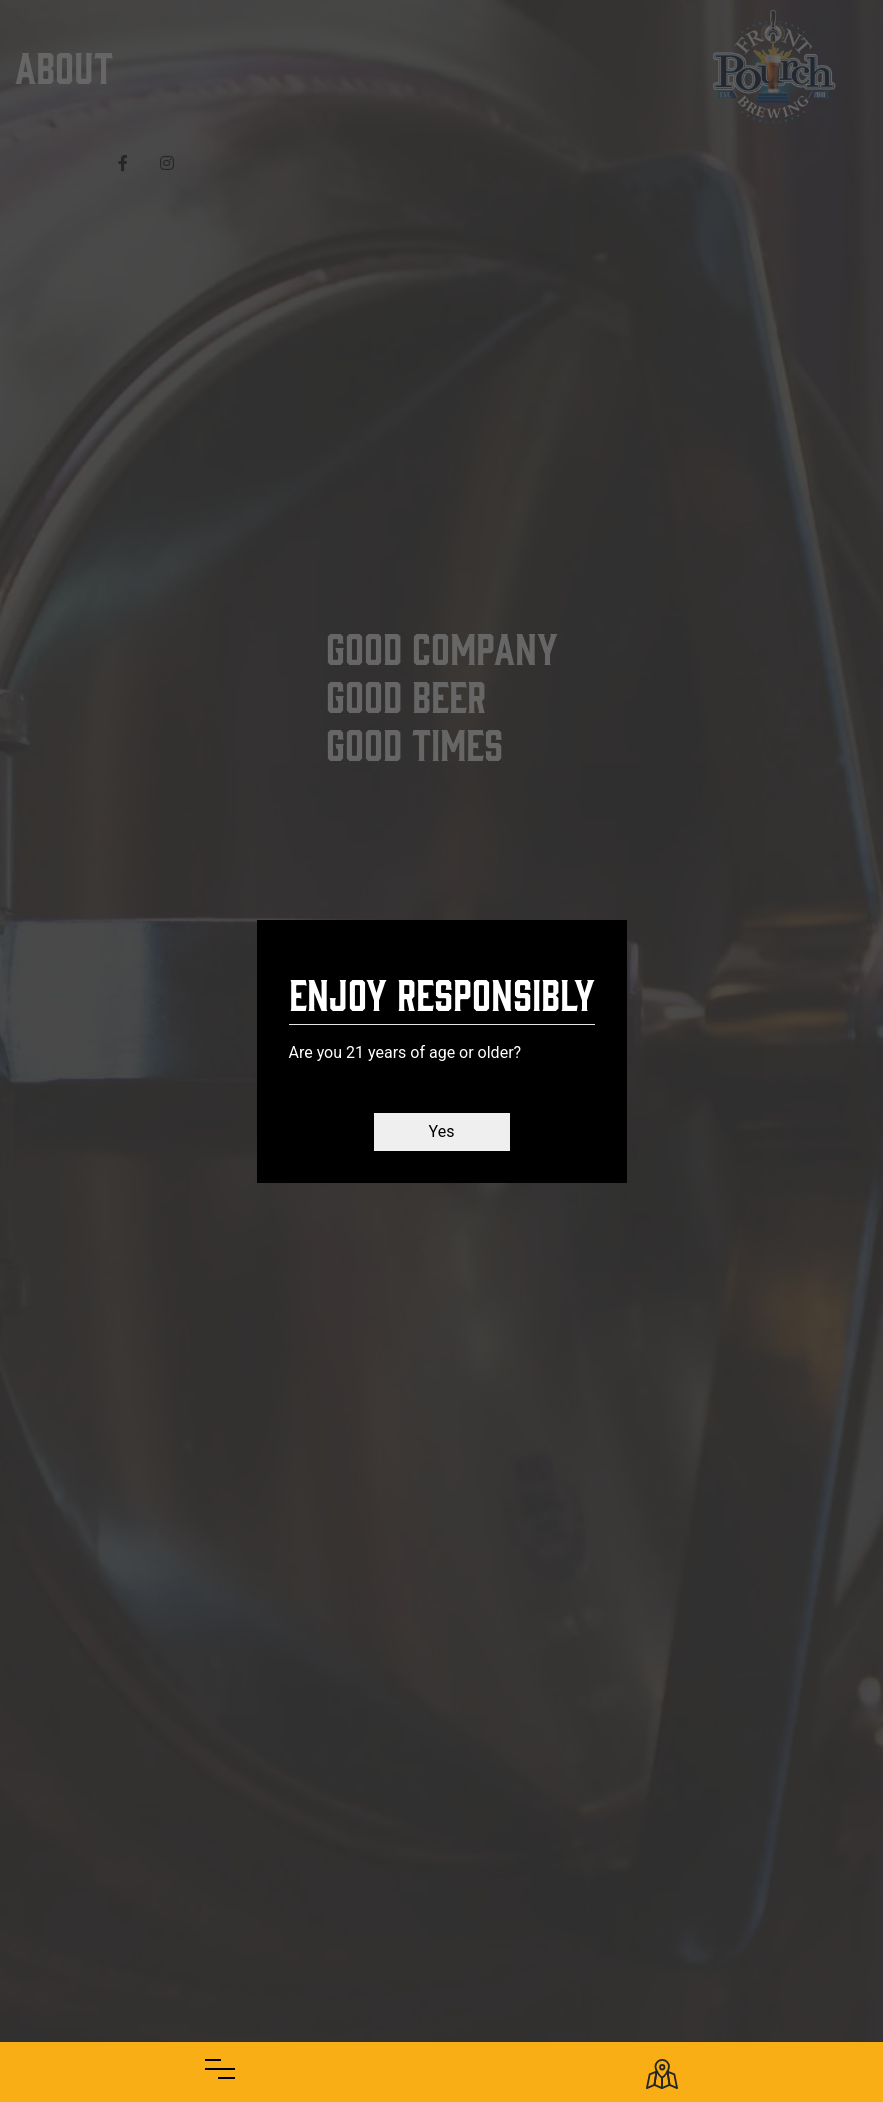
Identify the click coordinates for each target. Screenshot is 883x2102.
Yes (442, 1131)
